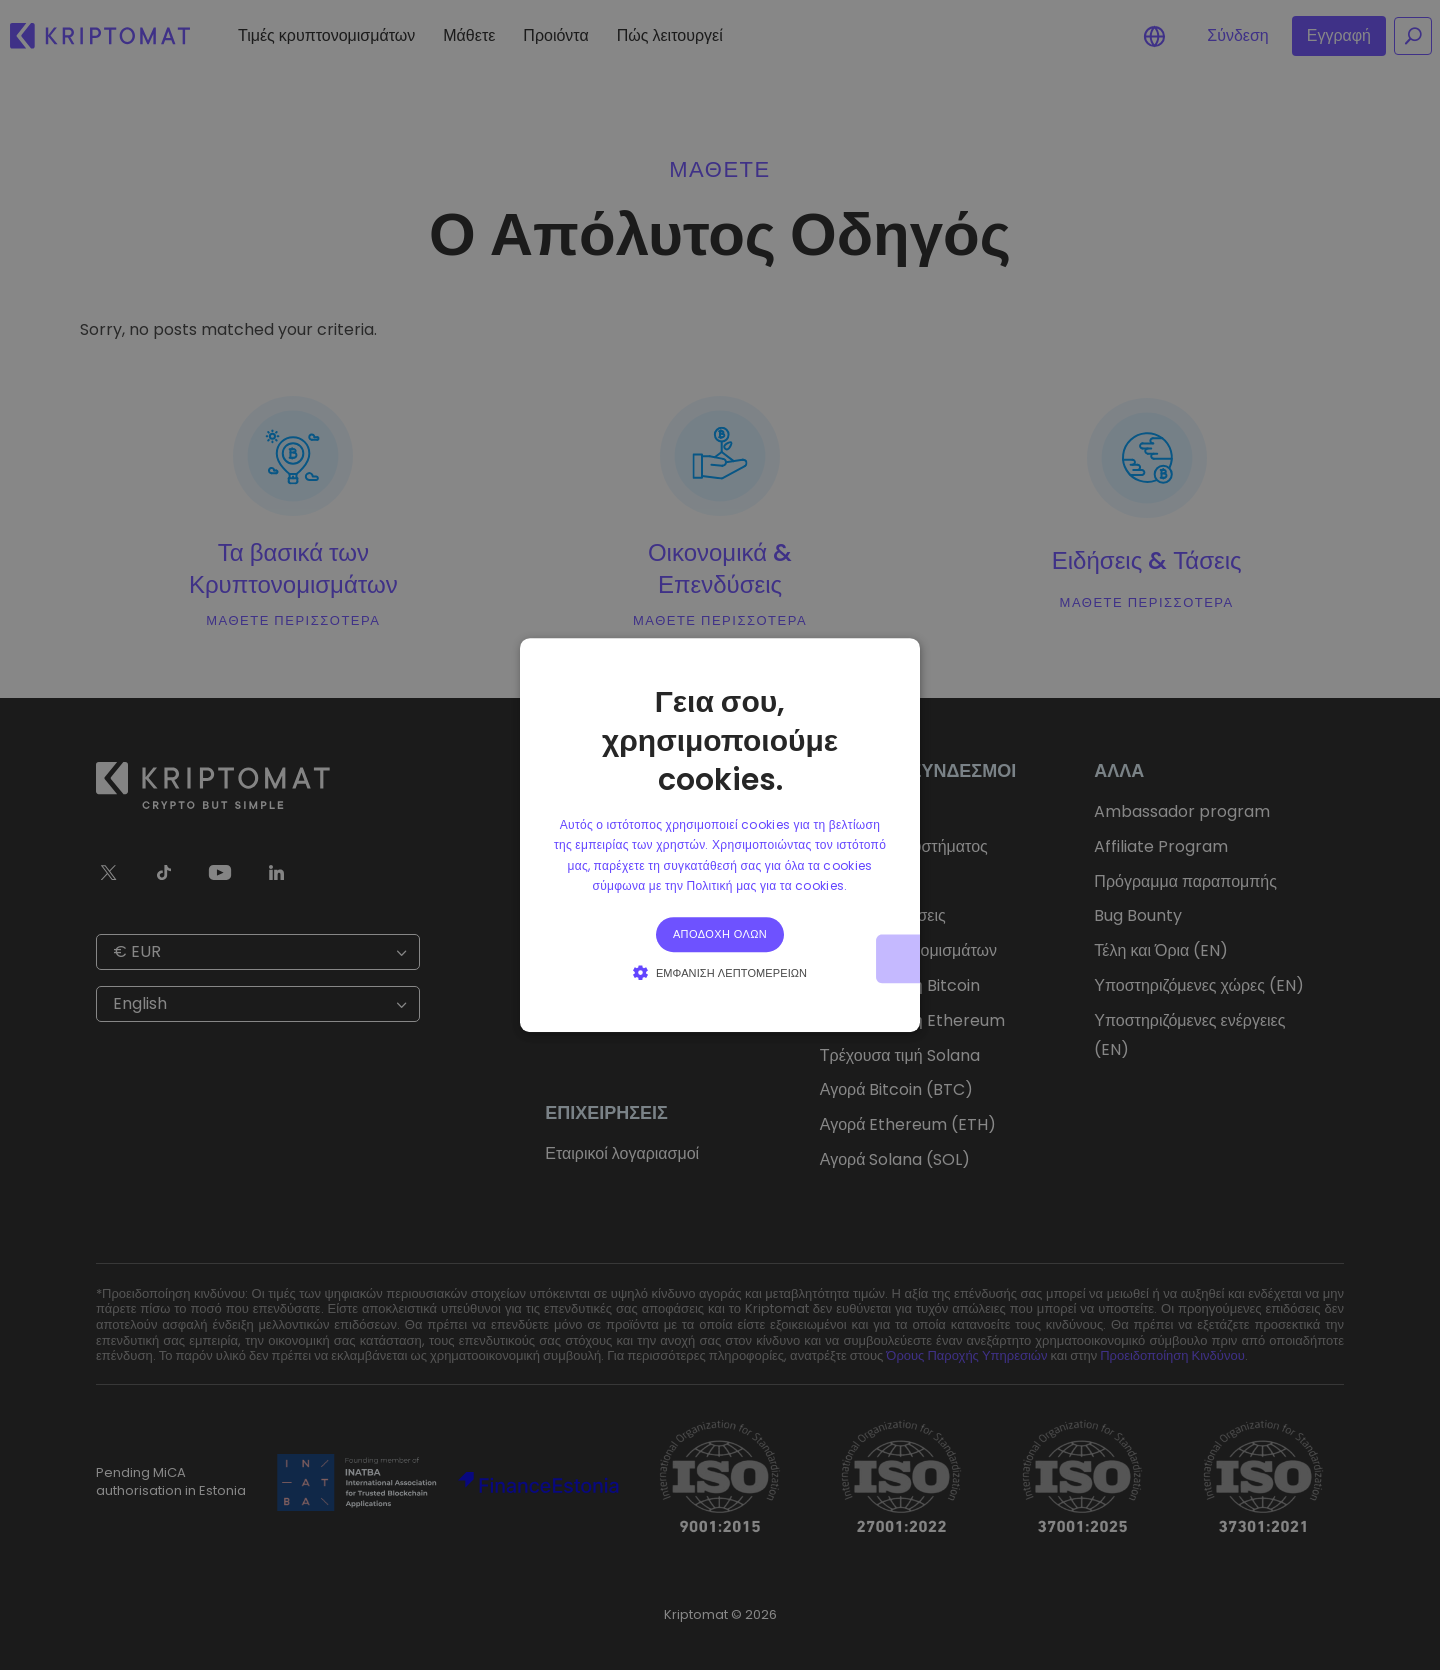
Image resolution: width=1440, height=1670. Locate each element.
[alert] (720, 835)
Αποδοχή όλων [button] (720, 934)
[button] (720, 972)
